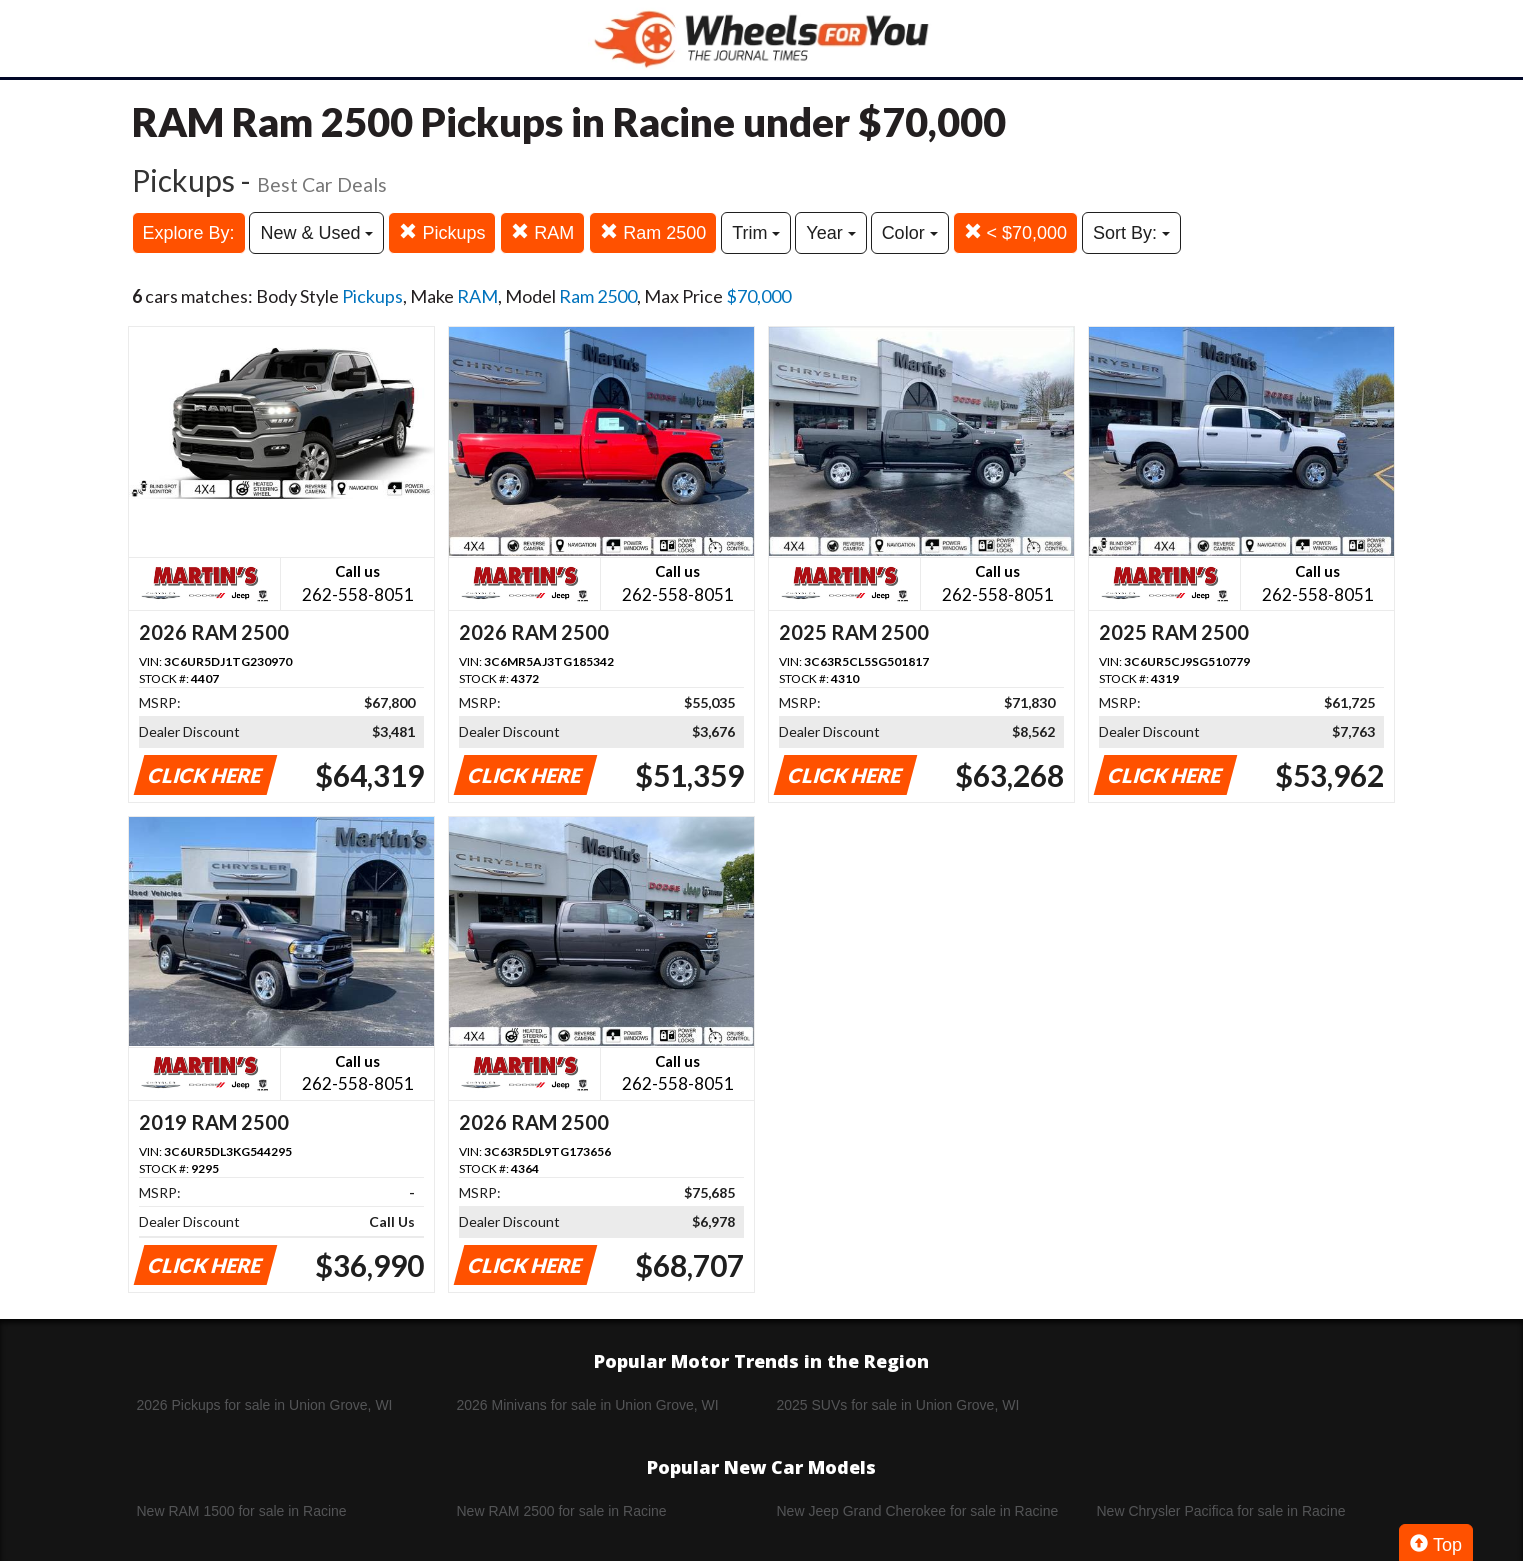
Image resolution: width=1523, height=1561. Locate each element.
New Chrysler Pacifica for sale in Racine (1221, 1511)
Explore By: (189, 233)
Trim (756, 233)
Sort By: (1131, 233)
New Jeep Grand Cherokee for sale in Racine (918, 1511)
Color (910, 233)
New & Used (316, 233)
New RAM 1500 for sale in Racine (242, 1511)
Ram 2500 (653, 232)
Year (830, 233)
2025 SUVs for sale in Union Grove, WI (898, 1405)
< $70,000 (1016, 232)
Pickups (442, 232)
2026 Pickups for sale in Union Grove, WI (265, 1405)
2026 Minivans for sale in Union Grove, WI (588, 1405)
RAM (542, 232)
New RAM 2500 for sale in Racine (562, 1511)
